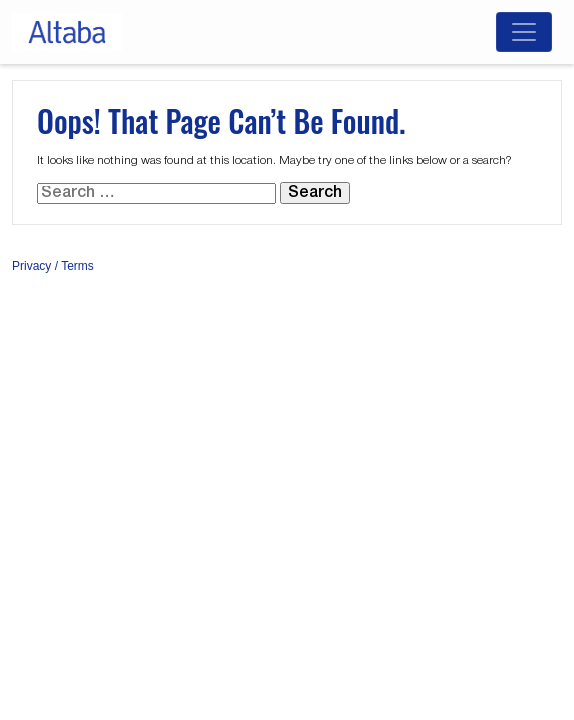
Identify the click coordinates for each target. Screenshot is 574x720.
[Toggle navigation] (524, 32)
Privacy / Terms (53, 266)
